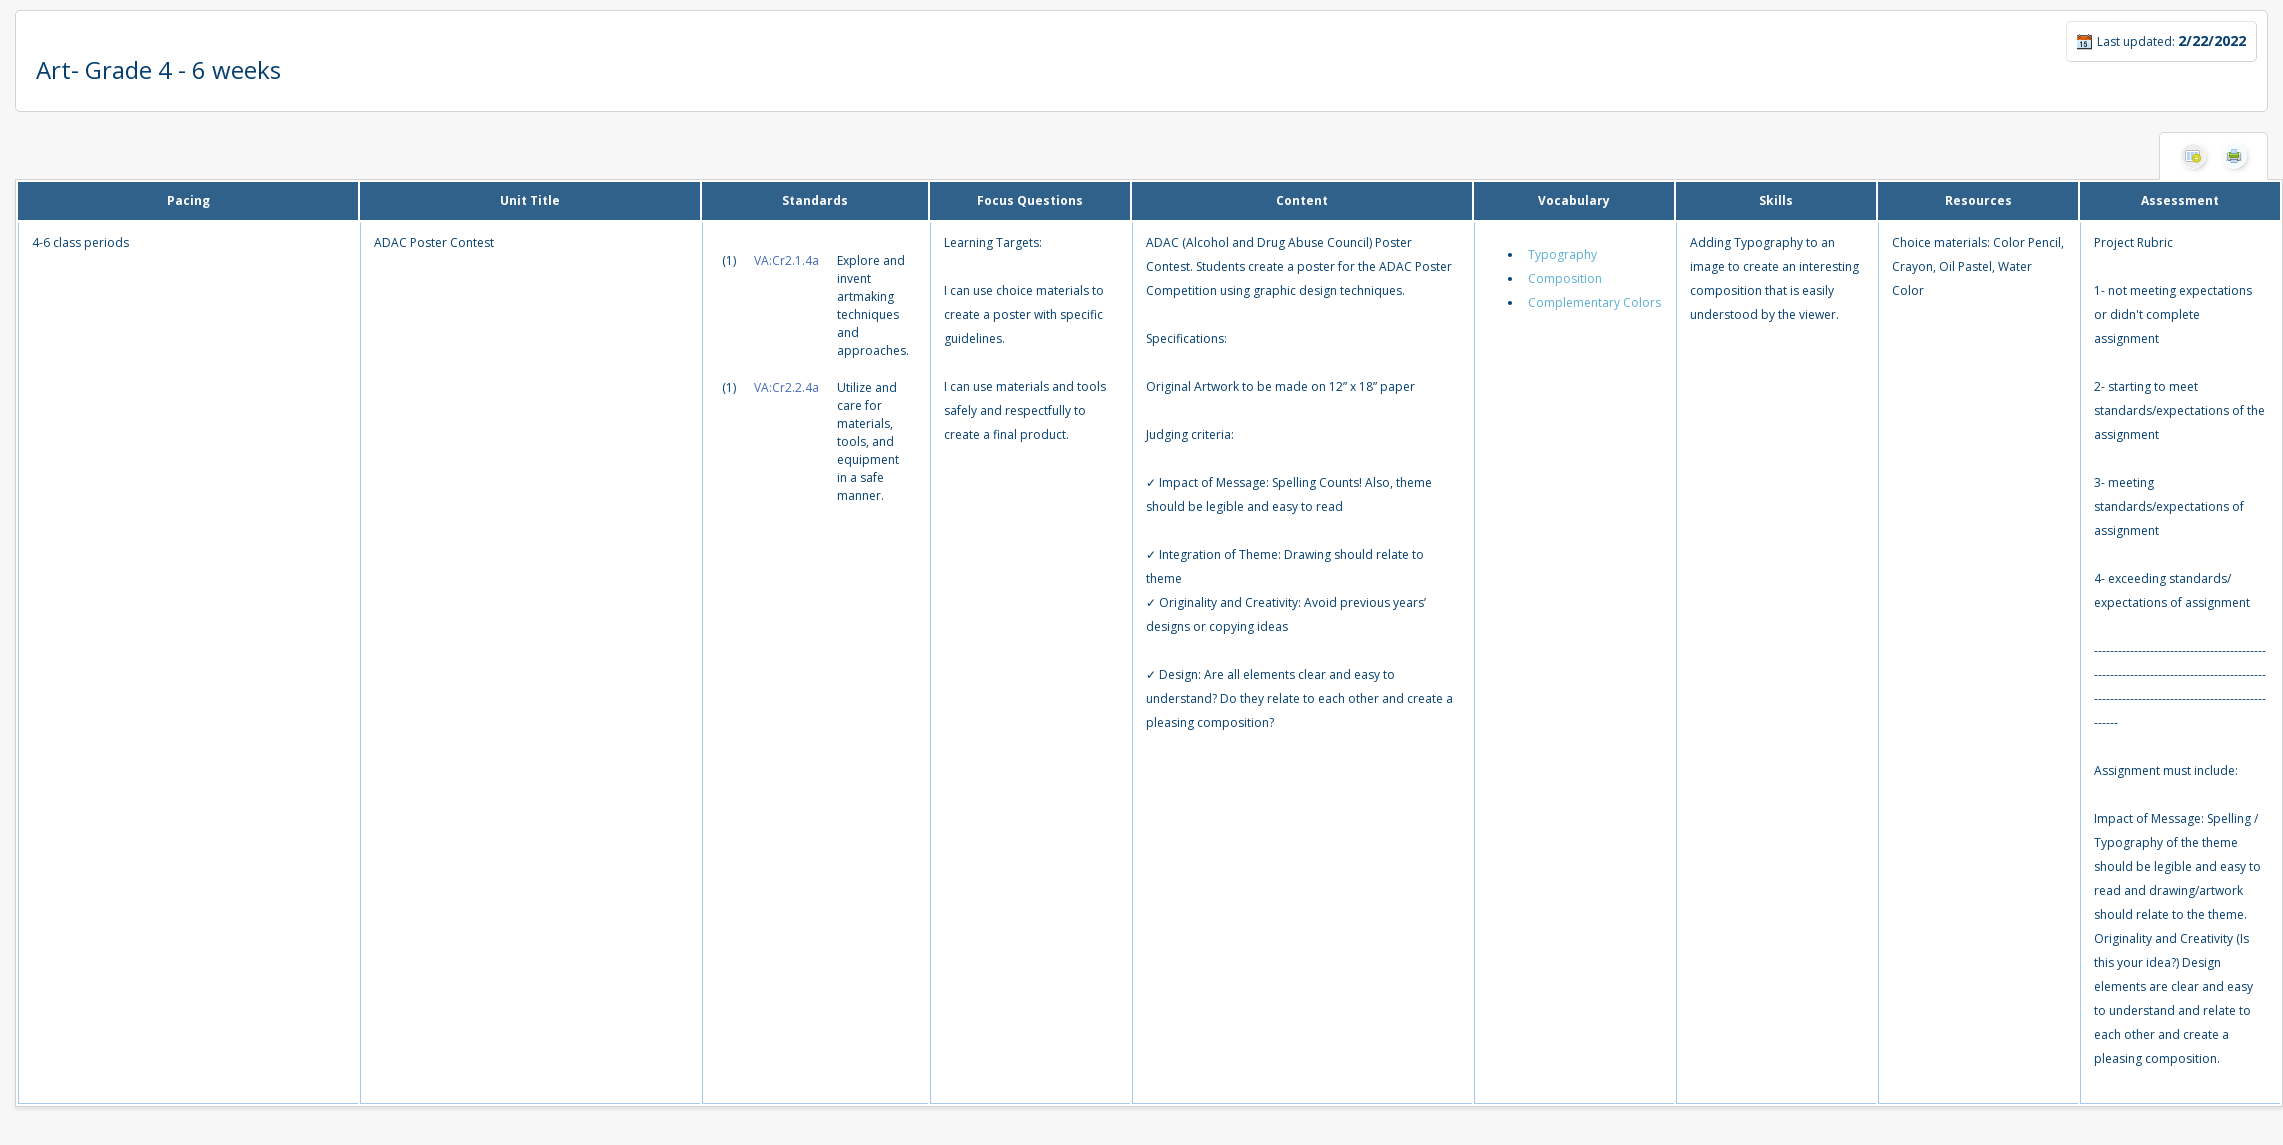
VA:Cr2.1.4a (786, 260)
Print (2234, 156)
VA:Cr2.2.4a (786, 387)
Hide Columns (2193, 156)
